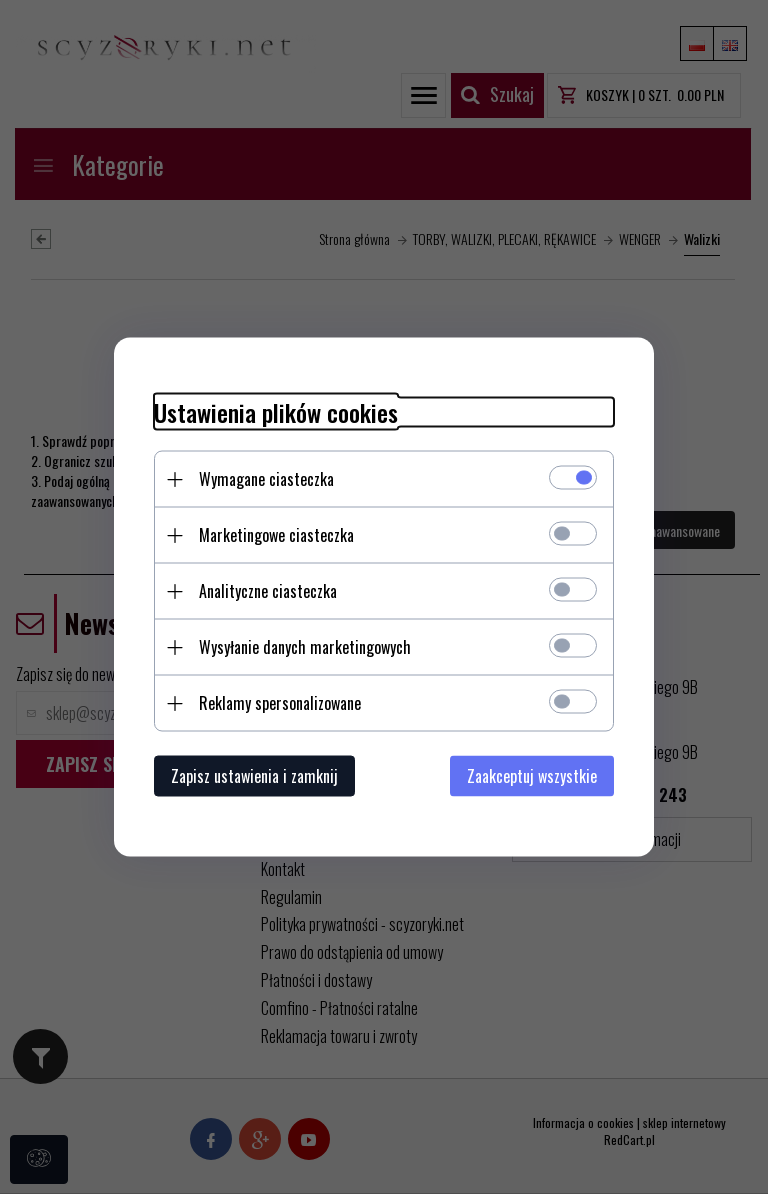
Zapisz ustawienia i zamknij (254, 776)
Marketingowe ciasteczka (276, 535)
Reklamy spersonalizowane (280, 703)
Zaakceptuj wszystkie (532, 776)
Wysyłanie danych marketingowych (305, 647)
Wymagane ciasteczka (266, 479)
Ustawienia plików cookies (276, 412)
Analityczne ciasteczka (268, 591)
